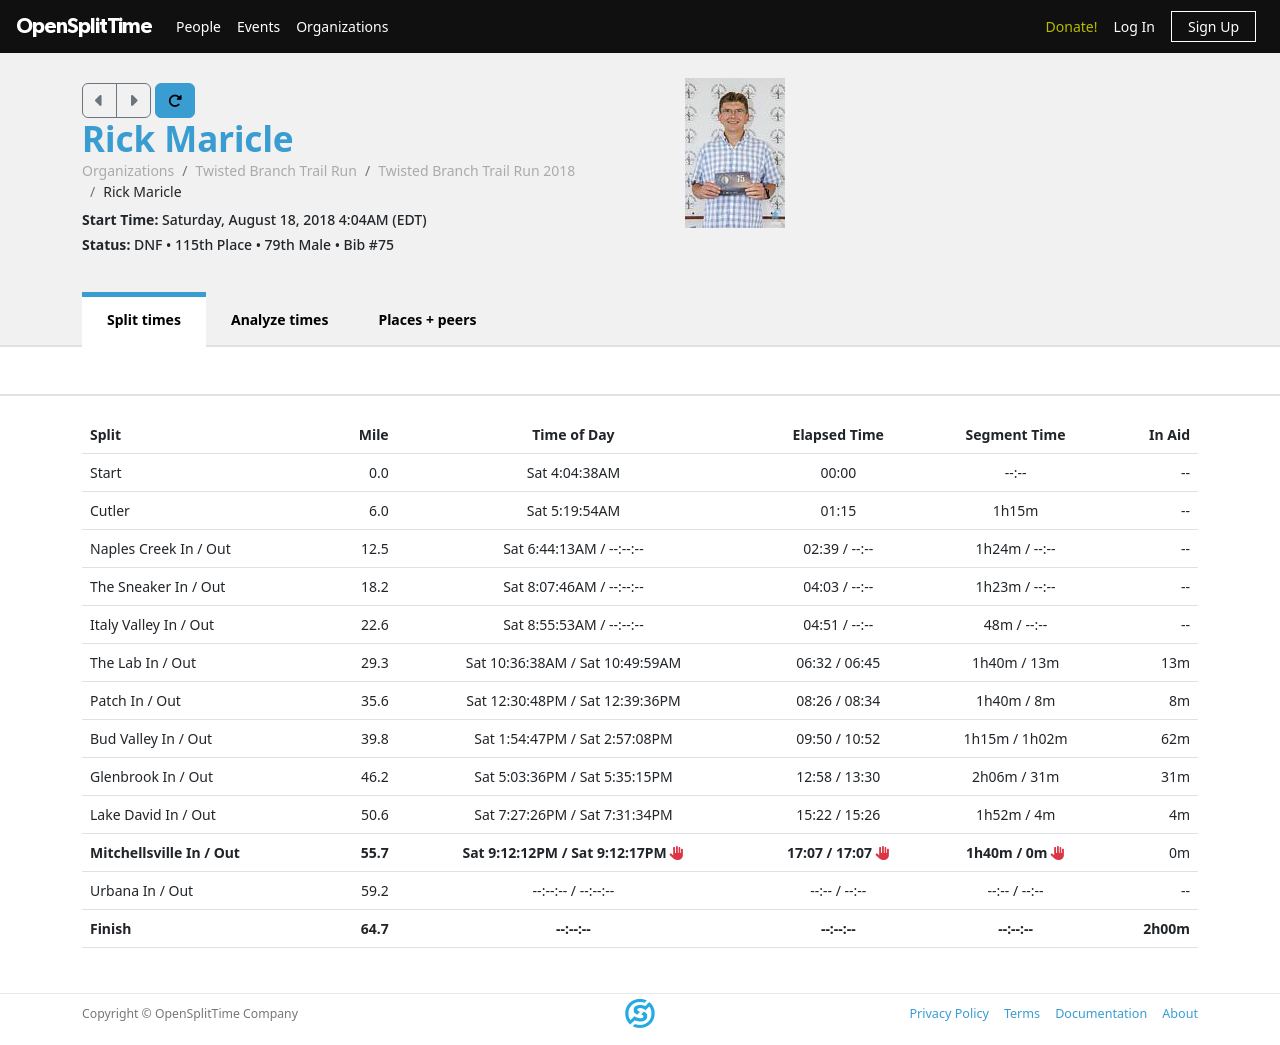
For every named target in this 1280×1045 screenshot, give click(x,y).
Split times (144, 319)
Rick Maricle (188, 138)
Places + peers (427, 319)
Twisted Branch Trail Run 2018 (476, 170)
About (1180, 1013)
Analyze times (280, 319)
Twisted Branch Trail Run (275, 170)
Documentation (1101, 1013)
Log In (1133, 26)
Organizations (342, 26)
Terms (1022, 1013)
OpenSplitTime (84, 26)
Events (258, 26)
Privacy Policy (948, 1013)
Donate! (1072, 26)
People (198, 26)
